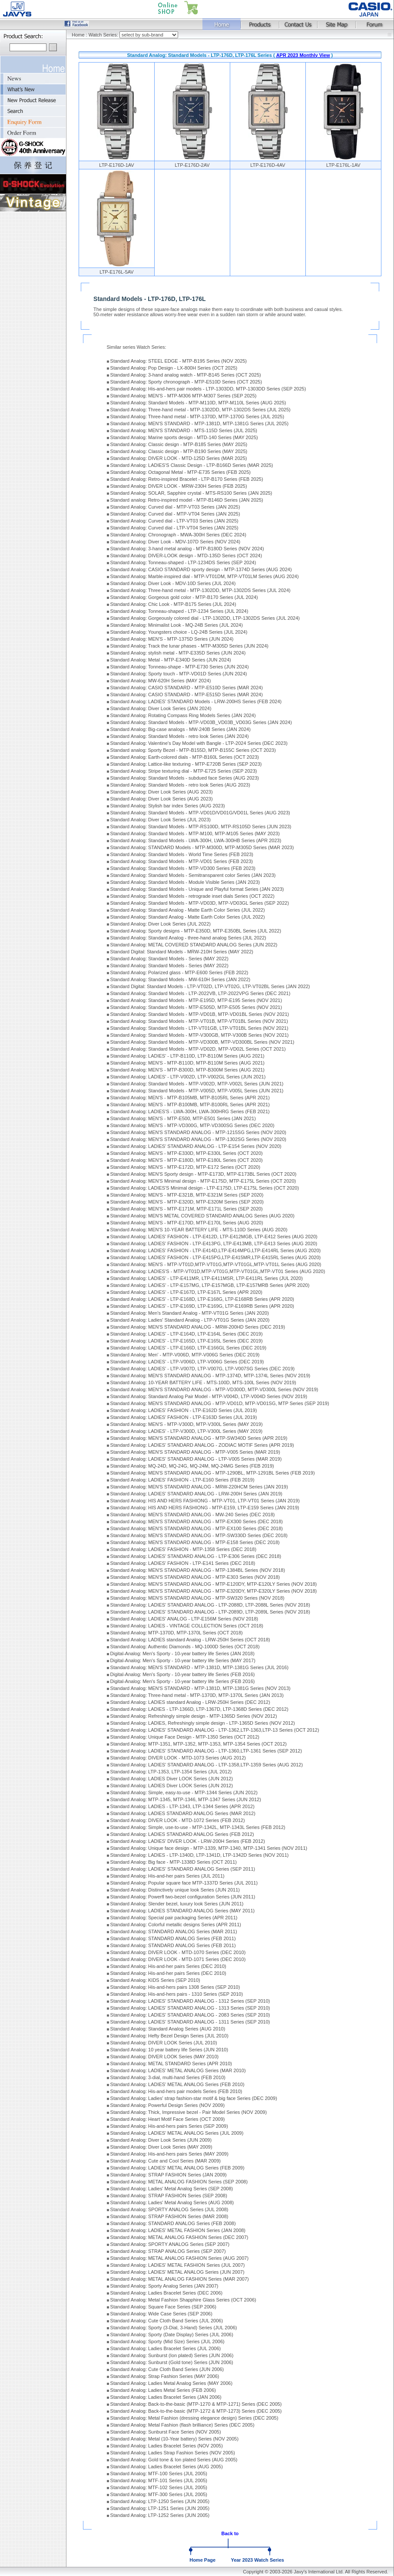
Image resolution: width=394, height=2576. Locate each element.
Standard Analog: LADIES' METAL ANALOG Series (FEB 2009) (177, 2167)
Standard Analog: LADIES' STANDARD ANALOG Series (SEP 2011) (182, 1869)
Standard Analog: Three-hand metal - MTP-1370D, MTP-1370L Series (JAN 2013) (197, 1695)
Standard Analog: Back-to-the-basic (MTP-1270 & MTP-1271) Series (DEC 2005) (196, 2404)
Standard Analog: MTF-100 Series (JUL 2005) (158, 2473)
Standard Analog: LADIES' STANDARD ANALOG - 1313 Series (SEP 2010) (190, 2008)
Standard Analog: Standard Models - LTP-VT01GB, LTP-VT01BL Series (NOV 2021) (199, 1028)
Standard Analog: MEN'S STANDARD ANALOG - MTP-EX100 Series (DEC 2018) (196, 1528)
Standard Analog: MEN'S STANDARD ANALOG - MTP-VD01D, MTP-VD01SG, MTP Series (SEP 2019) (219, 1403)
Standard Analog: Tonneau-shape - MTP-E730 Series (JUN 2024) (179, 666)
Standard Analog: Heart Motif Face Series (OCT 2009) (167, 2119)
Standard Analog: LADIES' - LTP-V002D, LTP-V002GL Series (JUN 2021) (188, 1076)
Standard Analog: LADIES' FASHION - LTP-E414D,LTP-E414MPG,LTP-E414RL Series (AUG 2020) (215, 1250)
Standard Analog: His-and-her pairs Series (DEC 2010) (168, 1966)
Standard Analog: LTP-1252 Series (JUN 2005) (159, 2515)
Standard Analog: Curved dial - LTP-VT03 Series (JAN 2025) (174, 520)
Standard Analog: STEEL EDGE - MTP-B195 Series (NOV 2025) (178, 361)
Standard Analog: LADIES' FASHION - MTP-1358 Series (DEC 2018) (183, 1549)
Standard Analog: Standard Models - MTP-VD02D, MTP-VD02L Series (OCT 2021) (198, 1049)
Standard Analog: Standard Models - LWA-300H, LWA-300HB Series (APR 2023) (195, 840)
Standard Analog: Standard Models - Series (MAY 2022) (169, 958)
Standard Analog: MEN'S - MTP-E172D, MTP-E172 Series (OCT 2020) (185, 1167)
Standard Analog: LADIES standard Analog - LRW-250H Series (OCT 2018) (190, 1639)
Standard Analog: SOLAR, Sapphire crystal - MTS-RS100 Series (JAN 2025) (191, 493)
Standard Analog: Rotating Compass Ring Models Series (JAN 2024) (183, 715)
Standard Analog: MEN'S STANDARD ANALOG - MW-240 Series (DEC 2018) (192, 1514)
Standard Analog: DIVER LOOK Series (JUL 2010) (163, 2042)
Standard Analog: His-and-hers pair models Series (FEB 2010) (176, 2091)
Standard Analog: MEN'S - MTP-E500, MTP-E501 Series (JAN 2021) (183, 1118)
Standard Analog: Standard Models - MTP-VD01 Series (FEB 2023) (181, 861)
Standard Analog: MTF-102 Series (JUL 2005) (158, 2487)
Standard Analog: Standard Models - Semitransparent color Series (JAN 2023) (193, 875)
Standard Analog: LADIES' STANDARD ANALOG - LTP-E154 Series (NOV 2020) (195, 1146)
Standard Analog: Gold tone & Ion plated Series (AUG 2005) (174, 2459)
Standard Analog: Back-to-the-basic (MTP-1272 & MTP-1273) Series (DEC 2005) (196, 2411)
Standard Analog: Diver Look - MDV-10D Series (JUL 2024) (173, 583)
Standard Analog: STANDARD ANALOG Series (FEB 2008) (173, 2223)
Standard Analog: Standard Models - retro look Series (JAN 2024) (179, 736)
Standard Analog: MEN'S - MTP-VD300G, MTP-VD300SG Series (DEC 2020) (192, 1125)
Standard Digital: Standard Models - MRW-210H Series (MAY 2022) (181, 951)
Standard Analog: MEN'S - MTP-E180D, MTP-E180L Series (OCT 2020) (186, 1160)
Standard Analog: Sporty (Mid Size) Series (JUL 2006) (167, 2341)
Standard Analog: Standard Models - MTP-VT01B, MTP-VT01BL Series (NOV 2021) (199, 1021)
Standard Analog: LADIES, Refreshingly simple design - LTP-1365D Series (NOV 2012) (202, 1723)
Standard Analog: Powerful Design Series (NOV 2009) (167, 2105)
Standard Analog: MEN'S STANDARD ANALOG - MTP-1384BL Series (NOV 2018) (197, 1570)
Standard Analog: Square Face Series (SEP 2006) (163, 2306)
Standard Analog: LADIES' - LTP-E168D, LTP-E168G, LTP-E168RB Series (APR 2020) (202, 1299)
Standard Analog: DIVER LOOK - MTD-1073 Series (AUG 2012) (178, 1757)
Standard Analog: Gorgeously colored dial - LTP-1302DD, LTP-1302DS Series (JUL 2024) (205, 618)
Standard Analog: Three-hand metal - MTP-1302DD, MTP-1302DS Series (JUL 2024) (200, 590)
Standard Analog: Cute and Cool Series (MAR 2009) (165, 2160)
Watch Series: (104, 34)
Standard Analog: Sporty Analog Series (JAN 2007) (164, 2285)
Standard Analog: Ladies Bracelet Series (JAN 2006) (166, 2397)
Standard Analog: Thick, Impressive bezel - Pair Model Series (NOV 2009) (188, 2112)
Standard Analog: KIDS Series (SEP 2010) (155, 1980)
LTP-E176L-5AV (116, 271)
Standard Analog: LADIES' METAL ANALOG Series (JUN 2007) (177, 2272)
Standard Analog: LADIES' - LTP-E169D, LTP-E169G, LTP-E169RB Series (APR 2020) (202, 1306)
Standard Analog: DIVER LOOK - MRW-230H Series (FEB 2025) (178, 486)
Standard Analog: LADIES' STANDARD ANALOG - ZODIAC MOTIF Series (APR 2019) (202, 1445)
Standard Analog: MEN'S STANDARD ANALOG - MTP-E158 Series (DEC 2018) (195, 1542)
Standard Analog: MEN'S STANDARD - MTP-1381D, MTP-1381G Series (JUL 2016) (199, 1667)
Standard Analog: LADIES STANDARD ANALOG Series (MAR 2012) (182, 1813)
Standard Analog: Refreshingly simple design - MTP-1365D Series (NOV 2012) (193, 1716)
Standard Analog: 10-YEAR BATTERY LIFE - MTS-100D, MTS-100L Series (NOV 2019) (203, 1382)
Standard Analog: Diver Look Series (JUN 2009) (161, 2140)
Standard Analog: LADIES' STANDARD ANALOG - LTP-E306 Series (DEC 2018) (195, 1556)
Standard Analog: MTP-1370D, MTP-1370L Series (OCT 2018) (176, 1632)
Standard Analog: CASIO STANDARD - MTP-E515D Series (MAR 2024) (186, 694)
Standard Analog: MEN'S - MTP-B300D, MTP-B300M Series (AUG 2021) (187, 1069)
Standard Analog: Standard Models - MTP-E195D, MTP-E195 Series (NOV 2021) (196, 1000)
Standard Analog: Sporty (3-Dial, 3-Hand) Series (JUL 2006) (173, 2327)
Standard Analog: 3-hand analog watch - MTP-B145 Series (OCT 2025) (185, 374)
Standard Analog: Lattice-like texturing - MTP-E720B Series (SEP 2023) (186, 764)
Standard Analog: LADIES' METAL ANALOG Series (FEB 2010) (177, 2084)
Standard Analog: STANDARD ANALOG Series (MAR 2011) (173, 1931)
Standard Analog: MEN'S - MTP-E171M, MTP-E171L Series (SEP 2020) (186, 1208)
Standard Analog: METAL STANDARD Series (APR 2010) (171, 2063)
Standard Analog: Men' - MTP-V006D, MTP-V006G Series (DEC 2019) (185, 1354)
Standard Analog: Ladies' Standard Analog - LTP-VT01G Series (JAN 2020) (190, 1320)
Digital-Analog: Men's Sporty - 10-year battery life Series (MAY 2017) (182, 1660)
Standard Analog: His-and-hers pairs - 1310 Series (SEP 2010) (176, 1994)
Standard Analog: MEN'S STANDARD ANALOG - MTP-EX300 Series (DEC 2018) (196, 1521)
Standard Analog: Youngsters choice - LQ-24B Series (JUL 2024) (179, 632)
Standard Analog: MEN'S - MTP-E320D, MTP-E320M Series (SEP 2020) (187, 1201)
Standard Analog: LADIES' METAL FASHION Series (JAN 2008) (177, 2230)
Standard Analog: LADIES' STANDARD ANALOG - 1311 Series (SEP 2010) (190, 2021)
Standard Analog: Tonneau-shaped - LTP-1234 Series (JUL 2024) (179, 611)
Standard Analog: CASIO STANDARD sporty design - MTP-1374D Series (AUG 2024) (201, 569)
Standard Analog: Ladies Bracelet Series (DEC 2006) (166, 2292)
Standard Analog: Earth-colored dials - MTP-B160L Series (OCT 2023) (184, 757)
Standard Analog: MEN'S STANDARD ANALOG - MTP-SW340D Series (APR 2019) (199, 1438)
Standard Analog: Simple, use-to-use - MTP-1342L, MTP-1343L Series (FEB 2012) (197, 1827)
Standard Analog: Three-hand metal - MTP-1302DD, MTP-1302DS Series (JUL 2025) (200, 409)
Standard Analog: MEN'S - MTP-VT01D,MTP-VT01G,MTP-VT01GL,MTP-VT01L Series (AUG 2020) (215, 1264)
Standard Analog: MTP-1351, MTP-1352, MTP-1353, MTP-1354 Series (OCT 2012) (198, 1743)
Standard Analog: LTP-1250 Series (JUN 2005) (159, 2501)
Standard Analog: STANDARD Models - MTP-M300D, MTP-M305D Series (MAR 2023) (202, 847)
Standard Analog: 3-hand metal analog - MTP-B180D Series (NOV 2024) (187, 548)
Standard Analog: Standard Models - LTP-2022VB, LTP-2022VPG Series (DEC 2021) (200, 993)
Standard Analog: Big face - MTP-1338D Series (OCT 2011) (173, 1862)
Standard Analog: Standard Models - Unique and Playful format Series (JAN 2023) (197, 889)
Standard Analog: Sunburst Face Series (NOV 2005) (165, 2431)
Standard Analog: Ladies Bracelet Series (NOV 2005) (166, 2445)
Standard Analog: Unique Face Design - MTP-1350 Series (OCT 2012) (184, 1736)
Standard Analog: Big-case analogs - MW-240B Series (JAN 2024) (180, 729)
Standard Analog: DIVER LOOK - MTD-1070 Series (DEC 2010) (178, 1952)
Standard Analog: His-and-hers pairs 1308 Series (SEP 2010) (175, 1987)
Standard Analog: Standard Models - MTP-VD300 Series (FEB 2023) (182, 868)
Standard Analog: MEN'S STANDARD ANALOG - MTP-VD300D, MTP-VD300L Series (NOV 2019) (214, 1389)
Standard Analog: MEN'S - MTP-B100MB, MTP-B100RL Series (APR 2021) (190, 1104)
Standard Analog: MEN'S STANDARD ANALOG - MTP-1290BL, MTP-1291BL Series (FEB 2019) (212, 1472)
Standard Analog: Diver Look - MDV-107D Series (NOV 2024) (175, 541)
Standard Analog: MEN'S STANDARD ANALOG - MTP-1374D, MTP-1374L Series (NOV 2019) (210, 1375)
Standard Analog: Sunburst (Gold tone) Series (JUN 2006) (171, 2362)
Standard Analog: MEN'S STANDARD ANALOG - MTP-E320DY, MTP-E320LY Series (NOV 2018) (213, 1591)
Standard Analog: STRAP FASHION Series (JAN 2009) (168, 2174)
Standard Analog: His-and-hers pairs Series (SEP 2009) (169, 2126)
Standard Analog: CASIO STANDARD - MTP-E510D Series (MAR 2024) (186, 687)
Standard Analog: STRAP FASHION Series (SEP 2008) (168, 2195)
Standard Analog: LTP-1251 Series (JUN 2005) (159, 2508)
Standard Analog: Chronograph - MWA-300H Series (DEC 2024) (178, 534)
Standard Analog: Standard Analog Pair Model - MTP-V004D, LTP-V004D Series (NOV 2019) (208, 1396)
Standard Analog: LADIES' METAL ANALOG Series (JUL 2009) (177, 2133)
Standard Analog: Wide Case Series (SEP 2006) (161, 2313)
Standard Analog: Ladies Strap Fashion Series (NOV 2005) (172, 2452)
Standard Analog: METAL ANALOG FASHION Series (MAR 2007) (179, 2279)
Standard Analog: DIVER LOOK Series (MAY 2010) (164, 2056)
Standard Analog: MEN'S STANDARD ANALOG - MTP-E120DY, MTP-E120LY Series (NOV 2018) (213, 1584)
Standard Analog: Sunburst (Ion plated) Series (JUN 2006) (172, 2355)
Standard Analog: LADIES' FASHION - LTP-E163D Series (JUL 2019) (183, 1417)
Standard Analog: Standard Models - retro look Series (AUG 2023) (180, 784)
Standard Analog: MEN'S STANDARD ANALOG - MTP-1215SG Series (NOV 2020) (198, 1132)
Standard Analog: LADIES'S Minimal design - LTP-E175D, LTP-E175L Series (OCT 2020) (204, 1187)
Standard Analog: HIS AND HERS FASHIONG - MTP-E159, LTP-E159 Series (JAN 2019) (204, 1507)
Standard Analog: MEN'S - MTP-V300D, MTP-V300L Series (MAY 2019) (186, 1424)
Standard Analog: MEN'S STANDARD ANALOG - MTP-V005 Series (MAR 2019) (195, 1452)
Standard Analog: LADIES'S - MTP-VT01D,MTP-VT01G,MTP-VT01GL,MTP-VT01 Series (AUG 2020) (217, 1271)
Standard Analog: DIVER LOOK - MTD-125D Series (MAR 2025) (178, 458)
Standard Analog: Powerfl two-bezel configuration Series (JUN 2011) (182, 1896)
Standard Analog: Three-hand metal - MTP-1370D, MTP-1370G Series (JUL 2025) (197, 416)
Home (78, 34)
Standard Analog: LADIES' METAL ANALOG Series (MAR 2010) (178, 2070)
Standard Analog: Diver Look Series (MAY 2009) (161, 2146)
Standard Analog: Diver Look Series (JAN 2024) (161, 708)
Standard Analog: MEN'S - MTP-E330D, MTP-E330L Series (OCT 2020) (186, 1153)
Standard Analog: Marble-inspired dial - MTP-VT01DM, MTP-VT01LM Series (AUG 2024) (204, 576)
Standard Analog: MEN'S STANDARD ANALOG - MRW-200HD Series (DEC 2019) (197, 1326)
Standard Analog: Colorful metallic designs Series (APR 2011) (175, 1924)
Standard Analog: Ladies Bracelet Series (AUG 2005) (166, 2466)
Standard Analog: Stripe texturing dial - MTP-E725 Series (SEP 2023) (183, 771)
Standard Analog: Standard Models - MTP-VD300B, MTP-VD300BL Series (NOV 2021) (202, 1042)
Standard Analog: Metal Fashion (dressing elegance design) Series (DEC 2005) (194, 2418)
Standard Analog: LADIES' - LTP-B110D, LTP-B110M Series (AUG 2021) (187, 1055)
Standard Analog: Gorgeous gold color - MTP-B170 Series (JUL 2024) (184, 597)
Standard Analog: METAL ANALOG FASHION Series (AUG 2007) (179, 2258)
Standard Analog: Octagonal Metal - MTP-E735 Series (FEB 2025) (180, 472)
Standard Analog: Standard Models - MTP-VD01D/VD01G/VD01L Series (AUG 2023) (200, 812)
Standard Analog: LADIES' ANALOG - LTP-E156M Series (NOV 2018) (184, 1618)
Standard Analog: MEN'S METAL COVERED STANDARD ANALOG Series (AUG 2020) (202, 1215)
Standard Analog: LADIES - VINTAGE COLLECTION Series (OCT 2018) (186, 1625)
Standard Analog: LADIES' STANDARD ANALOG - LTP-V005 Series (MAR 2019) (196, 1459)
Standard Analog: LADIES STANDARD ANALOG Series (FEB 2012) (182, 1834)
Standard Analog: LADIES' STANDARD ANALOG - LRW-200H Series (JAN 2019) (196, 1493)
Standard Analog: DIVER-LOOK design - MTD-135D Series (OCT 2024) (186, 555)
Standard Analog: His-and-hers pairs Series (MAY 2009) (169, 2153)
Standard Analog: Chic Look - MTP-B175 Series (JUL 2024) (173, 604)
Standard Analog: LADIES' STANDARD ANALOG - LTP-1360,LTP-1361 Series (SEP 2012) (206, 1750)
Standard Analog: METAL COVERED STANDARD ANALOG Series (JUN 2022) (194, 944)
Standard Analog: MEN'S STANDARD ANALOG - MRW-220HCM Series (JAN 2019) (199, 1486)
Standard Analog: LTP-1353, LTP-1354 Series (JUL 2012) (171, 1771)
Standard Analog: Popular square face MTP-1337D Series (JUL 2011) (184, 1882)
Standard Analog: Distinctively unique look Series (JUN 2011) (175, 1889)
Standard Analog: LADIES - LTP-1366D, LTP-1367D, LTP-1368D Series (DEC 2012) (199, 1709)
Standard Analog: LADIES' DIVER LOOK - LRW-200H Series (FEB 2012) (187, 1841)
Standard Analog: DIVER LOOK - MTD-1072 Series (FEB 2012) (177, 1820)
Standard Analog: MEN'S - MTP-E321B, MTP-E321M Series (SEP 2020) (187, 1194)
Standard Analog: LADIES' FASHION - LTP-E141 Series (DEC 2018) (182, 1563)
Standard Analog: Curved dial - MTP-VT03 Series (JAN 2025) (175, 506)
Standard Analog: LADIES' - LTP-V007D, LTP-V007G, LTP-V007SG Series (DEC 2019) (202, 1368)
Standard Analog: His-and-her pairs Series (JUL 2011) (167, 1875)
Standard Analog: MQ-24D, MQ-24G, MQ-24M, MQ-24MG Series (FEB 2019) (192, 1465)
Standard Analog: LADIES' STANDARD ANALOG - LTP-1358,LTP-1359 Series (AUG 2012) (206, 1764)
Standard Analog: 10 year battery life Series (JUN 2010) (169, 2049)
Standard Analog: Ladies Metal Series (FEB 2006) (163, 2390)
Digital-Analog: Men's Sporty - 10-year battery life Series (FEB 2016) (182, 1674)
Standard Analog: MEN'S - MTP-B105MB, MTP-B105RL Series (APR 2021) (190, 1097)
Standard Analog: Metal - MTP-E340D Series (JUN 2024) (170, 659)
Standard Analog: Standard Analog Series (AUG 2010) (167, 2028)
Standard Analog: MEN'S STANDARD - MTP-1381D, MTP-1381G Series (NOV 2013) (200, 1688)
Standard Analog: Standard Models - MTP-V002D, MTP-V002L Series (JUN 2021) (197, 1083)
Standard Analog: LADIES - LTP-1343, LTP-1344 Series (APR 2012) (182, 1806)
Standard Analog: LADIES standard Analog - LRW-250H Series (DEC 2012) (190, 1702)
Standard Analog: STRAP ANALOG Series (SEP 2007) (168, 2251)
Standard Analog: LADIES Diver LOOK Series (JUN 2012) (171, 1778)
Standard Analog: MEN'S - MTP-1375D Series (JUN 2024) (172, 639)
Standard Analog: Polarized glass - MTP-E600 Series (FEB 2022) (179, 972)
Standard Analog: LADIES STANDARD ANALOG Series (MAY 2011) (182, 1910)
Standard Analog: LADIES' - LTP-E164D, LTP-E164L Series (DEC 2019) (186, 1333)
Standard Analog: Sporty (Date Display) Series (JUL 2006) (171, 2334)
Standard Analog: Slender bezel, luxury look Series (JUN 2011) (177, 1903)
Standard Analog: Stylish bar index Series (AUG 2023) (167, 805)
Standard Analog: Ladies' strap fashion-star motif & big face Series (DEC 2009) (193, 2098)
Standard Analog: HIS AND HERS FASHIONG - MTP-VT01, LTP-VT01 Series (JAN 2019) (205, 1500)
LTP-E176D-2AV (192, 165)
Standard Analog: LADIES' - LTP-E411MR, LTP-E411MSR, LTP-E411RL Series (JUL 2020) (206, 1278)
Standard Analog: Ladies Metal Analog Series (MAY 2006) (171, 2383)
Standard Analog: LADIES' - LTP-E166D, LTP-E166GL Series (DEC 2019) (188, 1347)
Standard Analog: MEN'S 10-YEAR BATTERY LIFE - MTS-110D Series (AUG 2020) (199, 1229)
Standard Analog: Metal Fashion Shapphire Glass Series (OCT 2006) (183, 2299)
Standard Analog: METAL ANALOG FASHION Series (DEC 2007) (179, 2237)
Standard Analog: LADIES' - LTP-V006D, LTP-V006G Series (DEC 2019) (187, 1361)
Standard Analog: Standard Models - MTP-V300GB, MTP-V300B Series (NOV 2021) (199, 1035)
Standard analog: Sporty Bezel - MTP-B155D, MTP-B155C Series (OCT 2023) (193, 750)
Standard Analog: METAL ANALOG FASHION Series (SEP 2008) (179, 2181)
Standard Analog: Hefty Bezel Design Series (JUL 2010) (169, 2035)
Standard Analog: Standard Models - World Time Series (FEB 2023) (181, 854)
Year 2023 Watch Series (257, 2560)
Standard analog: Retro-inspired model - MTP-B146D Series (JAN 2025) (186, 500)
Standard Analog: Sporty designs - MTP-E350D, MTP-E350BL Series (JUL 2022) (195, 930)
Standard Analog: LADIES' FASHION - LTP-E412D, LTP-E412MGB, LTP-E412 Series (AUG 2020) (214, 1236)
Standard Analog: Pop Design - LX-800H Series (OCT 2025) (174, 367)
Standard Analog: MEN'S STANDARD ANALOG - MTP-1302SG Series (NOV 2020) (198, 1139)
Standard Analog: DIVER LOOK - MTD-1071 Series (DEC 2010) (178, 1959)
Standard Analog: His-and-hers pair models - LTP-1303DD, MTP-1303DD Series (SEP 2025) (208, 388)
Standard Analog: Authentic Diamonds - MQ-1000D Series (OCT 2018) (185, 1646)
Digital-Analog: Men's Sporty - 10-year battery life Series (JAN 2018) (182, 1653)
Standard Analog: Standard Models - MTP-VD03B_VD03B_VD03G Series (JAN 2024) (201, 722)
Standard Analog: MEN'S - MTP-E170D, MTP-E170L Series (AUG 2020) (186, 1222)
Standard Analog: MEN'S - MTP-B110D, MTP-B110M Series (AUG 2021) (187, 1062)
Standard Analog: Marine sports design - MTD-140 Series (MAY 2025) (184, 437)
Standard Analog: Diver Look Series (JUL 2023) (160, 819)
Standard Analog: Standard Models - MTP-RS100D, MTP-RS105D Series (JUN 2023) (200, 826)
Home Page (202, 2560)
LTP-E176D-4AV (267, 165)
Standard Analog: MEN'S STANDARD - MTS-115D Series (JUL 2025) (183, 430)
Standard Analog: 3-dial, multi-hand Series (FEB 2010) (167, 2077)
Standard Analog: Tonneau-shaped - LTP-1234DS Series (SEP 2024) (183, 562)
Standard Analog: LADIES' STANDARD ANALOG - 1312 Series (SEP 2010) (190, 2001)
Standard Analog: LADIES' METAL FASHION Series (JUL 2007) (177, 2265)
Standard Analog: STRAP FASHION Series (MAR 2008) (169, 2216)
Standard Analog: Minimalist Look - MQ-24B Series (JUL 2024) (176, 625)
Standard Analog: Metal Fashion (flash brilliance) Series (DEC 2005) (182, 2424)
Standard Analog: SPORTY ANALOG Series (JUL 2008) (169, 2209)
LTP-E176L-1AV (343, 165)
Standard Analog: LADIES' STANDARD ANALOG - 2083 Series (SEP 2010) (190, 2014)
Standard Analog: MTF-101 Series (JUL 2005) (158, 2480)
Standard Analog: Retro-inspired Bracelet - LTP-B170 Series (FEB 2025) (186, 479)
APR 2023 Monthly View (303, 55)
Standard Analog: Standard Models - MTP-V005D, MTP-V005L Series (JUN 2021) (197, 1090)
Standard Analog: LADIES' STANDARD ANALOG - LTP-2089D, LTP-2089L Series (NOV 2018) (210, 1611)
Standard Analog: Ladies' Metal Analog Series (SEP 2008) (171, 2188)
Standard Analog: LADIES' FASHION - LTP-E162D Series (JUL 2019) (183, 1410)
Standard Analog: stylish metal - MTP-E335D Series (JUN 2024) (178, 652)
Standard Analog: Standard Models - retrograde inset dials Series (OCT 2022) (192, 896)
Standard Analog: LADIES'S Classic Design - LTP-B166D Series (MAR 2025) (191, 465)
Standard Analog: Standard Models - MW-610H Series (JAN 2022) (180, 979)
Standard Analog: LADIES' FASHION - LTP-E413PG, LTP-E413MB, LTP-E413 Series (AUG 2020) (214, 1243)
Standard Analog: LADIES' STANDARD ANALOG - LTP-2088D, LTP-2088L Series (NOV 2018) (210, 1604)
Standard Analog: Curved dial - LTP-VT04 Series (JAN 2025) (174, 527)
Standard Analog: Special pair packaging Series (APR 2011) (174, 1917)
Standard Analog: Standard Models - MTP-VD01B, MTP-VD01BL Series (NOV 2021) (199, 1014)
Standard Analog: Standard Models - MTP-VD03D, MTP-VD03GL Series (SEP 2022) (199, 903)
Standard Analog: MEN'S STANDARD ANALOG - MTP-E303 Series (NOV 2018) (195, 1577)
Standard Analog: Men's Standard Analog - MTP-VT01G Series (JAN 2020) (189, 1313)
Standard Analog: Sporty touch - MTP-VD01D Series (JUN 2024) (178, 673)
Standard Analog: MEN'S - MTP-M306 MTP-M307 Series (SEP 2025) (183, 395)
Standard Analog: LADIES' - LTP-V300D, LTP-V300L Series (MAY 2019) (186, 1431)
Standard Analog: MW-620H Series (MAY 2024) (160, 680)
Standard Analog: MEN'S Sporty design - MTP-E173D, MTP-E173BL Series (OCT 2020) (203, 1174)
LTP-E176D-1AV (116, 165)
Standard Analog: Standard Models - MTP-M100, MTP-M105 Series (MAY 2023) (195, 833)
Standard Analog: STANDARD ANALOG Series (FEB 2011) (173, 1938)
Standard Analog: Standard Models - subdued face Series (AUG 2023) (184, 777)
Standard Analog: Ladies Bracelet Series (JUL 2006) (165, 2348)
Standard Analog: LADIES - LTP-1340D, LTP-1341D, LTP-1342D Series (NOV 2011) (199, 1855)
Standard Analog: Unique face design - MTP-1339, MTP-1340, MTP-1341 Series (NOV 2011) (209, 1848)
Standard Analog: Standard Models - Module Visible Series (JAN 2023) (185, 882)
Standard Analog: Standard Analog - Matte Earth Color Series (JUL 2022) (187, 910)
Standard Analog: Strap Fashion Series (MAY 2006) (164, 2376)
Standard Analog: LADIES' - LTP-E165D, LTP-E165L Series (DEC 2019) (186, 1340)
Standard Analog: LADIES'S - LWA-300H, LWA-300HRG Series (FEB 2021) (190, 1111)
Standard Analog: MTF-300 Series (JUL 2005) (158, 2494)
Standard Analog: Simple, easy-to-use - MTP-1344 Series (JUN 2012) (184, 1792)
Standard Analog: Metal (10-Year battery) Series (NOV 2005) (174, 2438)
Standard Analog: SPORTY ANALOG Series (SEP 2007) (170, 2244)
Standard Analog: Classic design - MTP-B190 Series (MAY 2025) (179, 451)
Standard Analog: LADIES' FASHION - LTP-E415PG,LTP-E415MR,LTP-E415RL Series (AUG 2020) (215, 1257)
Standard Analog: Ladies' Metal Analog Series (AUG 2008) (172, 2202)
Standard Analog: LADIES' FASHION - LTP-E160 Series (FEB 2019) (182, 1479)
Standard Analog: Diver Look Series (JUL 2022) (160, 923)
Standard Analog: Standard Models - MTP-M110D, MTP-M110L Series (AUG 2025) (198, 402)
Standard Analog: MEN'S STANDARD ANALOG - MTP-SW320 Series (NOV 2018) (197, 1597)
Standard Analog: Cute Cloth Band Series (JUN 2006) (167, 2369)
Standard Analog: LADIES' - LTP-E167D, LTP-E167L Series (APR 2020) (186, 1292)
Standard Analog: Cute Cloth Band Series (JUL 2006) (166, 2320)
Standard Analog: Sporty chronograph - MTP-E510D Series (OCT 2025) (186, 381)
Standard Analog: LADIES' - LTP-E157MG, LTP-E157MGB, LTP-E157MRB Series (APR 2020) (210, 1285)
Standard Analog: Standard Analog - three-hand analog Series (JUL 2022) (188, 937)
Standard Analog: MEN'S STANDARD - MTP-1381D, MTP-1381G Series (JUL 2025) (199, 423)
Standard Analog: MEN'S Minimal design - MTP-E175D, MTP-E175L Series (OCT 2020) (203, 1181)
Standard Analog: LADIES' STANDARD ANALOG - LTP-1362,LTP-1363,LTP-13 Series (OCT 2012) (214, 1730)
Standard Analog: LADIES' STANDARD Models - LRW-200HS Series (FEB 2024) (196, 701)
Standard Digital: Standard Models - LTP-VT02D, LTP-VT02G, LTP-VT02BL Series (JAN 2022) (210, 986)
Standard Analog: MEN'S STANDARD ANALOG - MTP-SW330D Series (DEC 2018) (199, 1535)
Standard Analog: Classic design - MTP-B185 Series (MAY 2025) (179, 444)
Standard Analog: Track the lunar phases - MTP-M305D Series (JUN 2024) (189, 645)
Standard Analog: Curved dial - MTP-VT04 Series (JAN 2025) (175, 513)
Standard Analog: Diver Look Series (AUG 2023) (161, 791)
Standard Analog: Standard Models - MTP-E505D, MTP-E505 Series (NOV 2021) (196, 1007)
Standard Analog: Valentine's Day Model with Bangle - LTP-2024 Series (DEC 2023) (199, 743)
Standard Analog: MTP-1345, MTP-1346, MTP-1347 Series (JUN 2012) (185, 1799)
